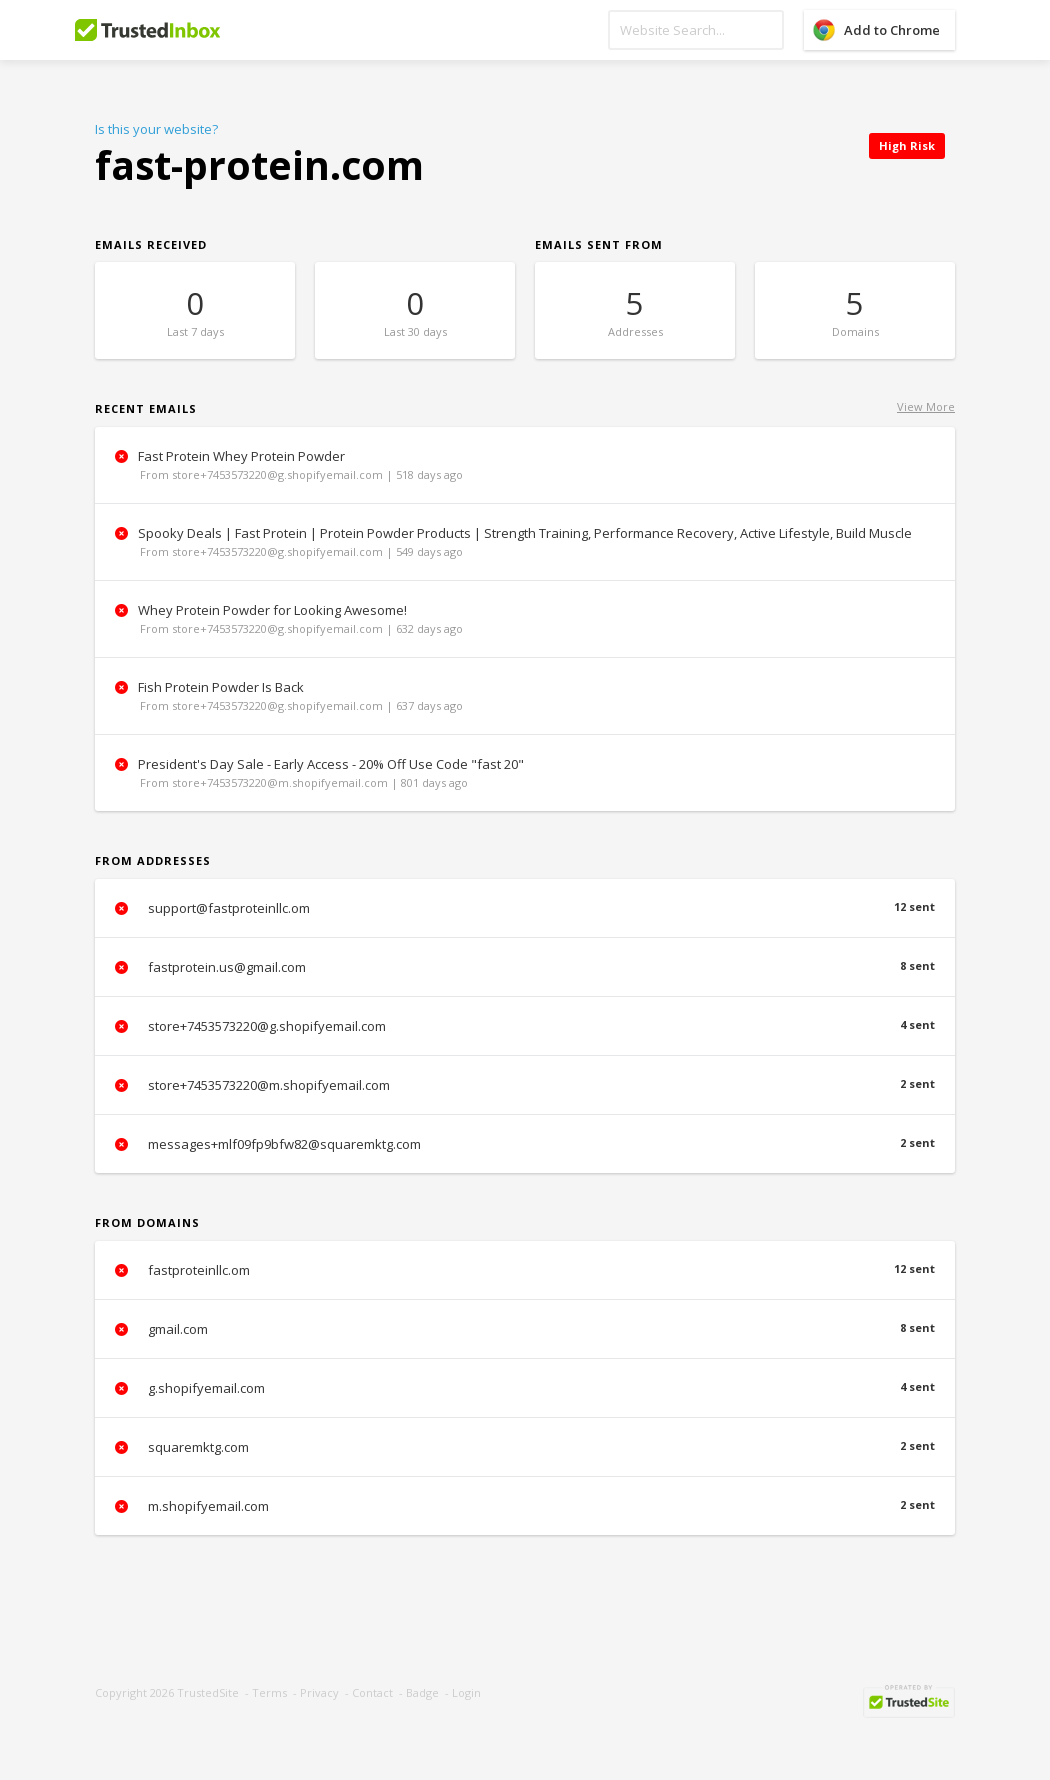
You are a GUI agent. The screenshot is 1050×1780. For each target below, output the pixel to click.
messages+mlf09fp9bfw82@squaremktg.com (525, 1144)
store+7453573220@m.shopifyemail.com (525, 1085)
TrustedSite (208, 1692)
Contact (372, 1692)
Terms (269, 1692)
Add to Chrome (892, 30)
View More (926, 406)
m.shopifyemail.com (525, 1506)
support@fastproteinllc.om (525, 908)
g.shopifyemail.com (525, 1388)
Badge (422, 1692)
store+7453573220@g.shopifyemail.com (525, 1026)
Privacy (319, 1692)
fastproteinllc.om (525, 1270)
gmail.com (525, 1329)
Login (466, 1692)
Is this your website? (156, 129)
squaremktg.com (525, 1447)
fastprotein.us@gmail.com (525, 967)
